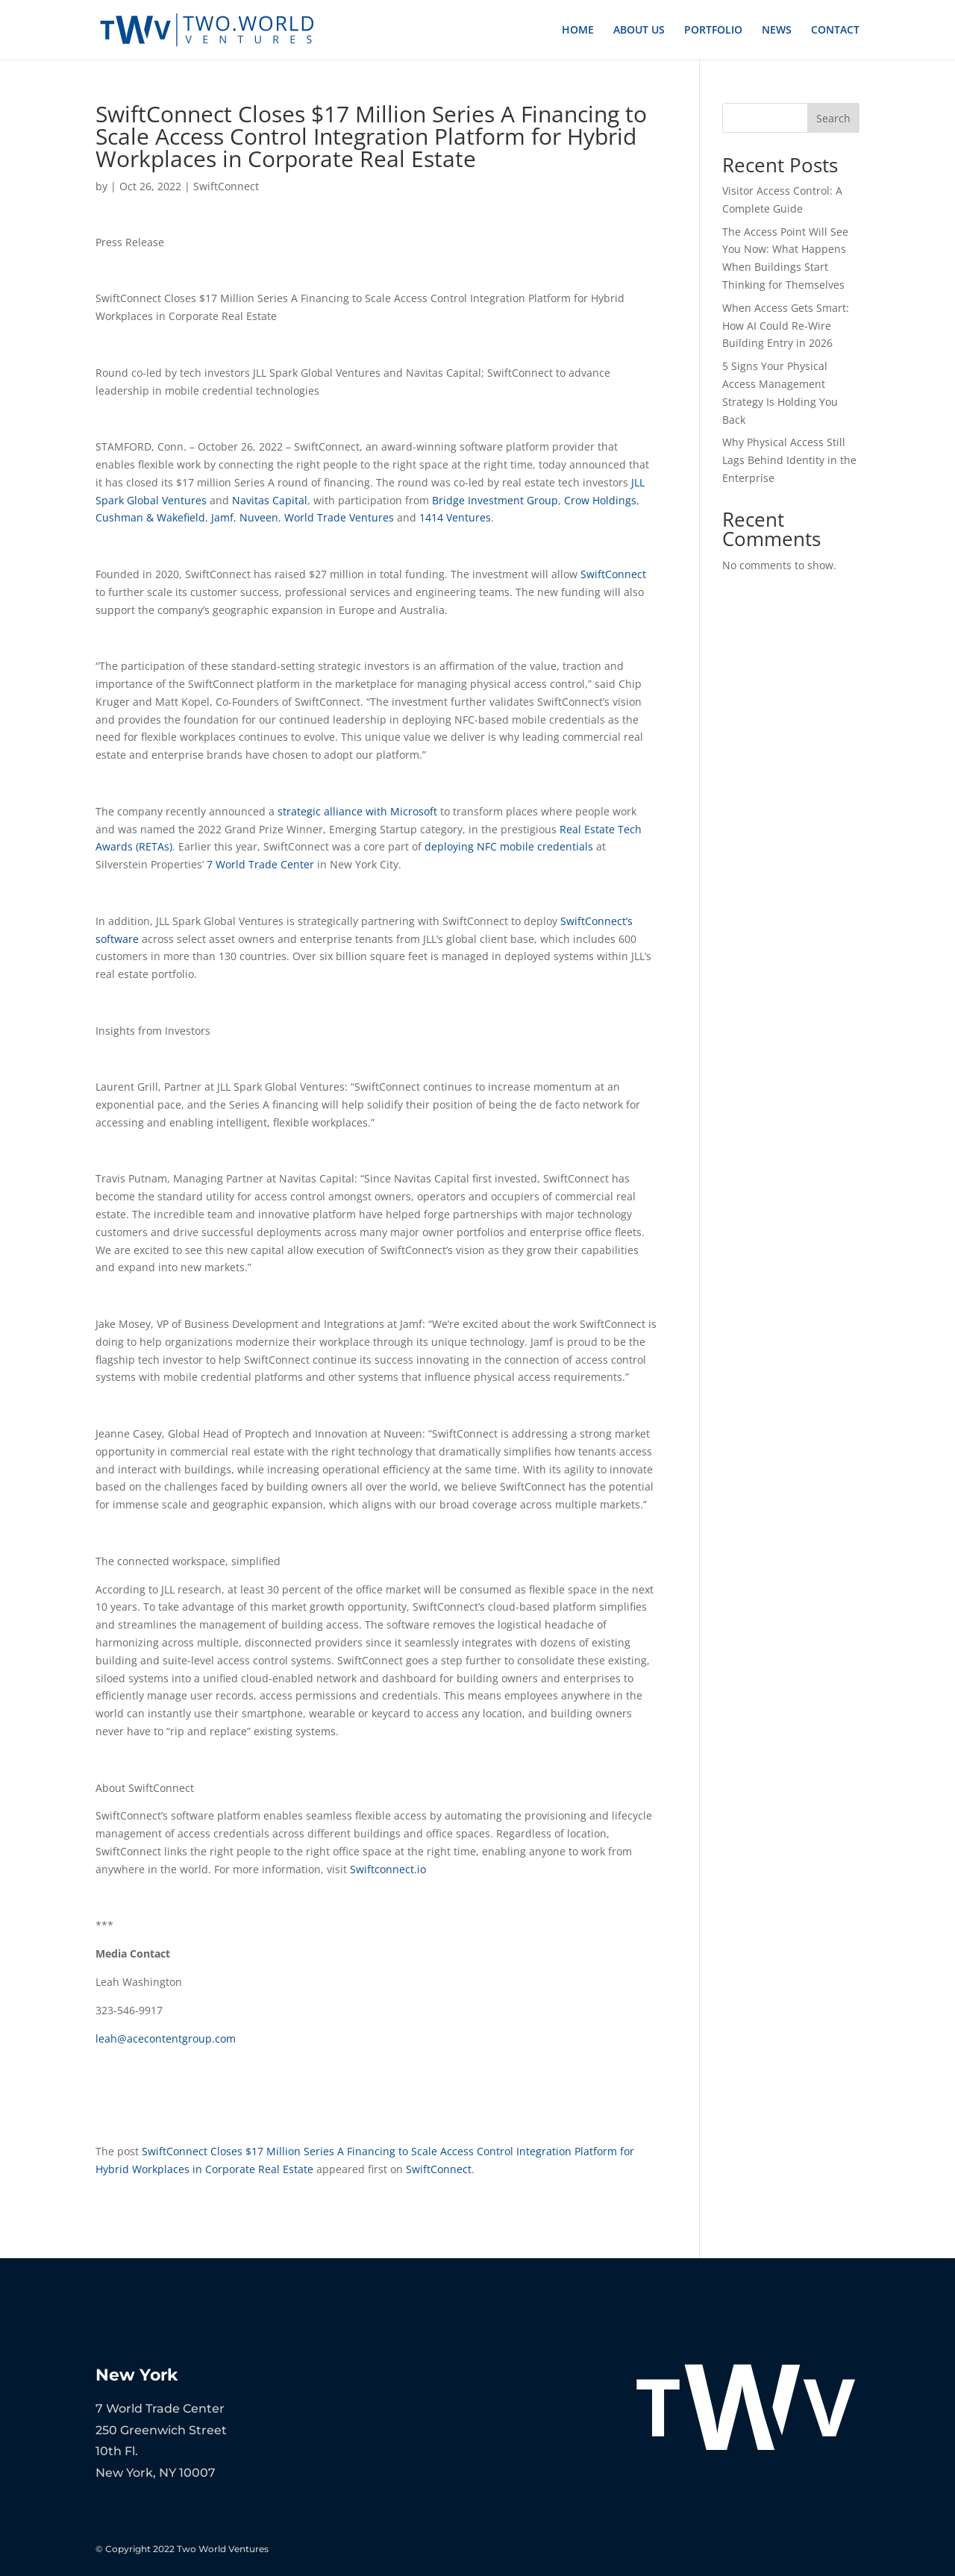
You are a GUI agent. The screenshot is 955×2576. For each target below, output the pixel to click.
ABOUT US (639, 31)
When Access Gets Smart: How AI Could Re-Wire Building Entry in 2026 (785, 326)
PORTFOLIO (713, 31)
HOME (578, 31)
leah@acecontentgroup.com (166, 2038)
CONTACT (835, 31)
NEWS (777, 31)
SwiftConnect (226, 186)
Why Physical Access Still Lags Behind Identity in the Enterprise (789, 460)
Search (833, 118)
